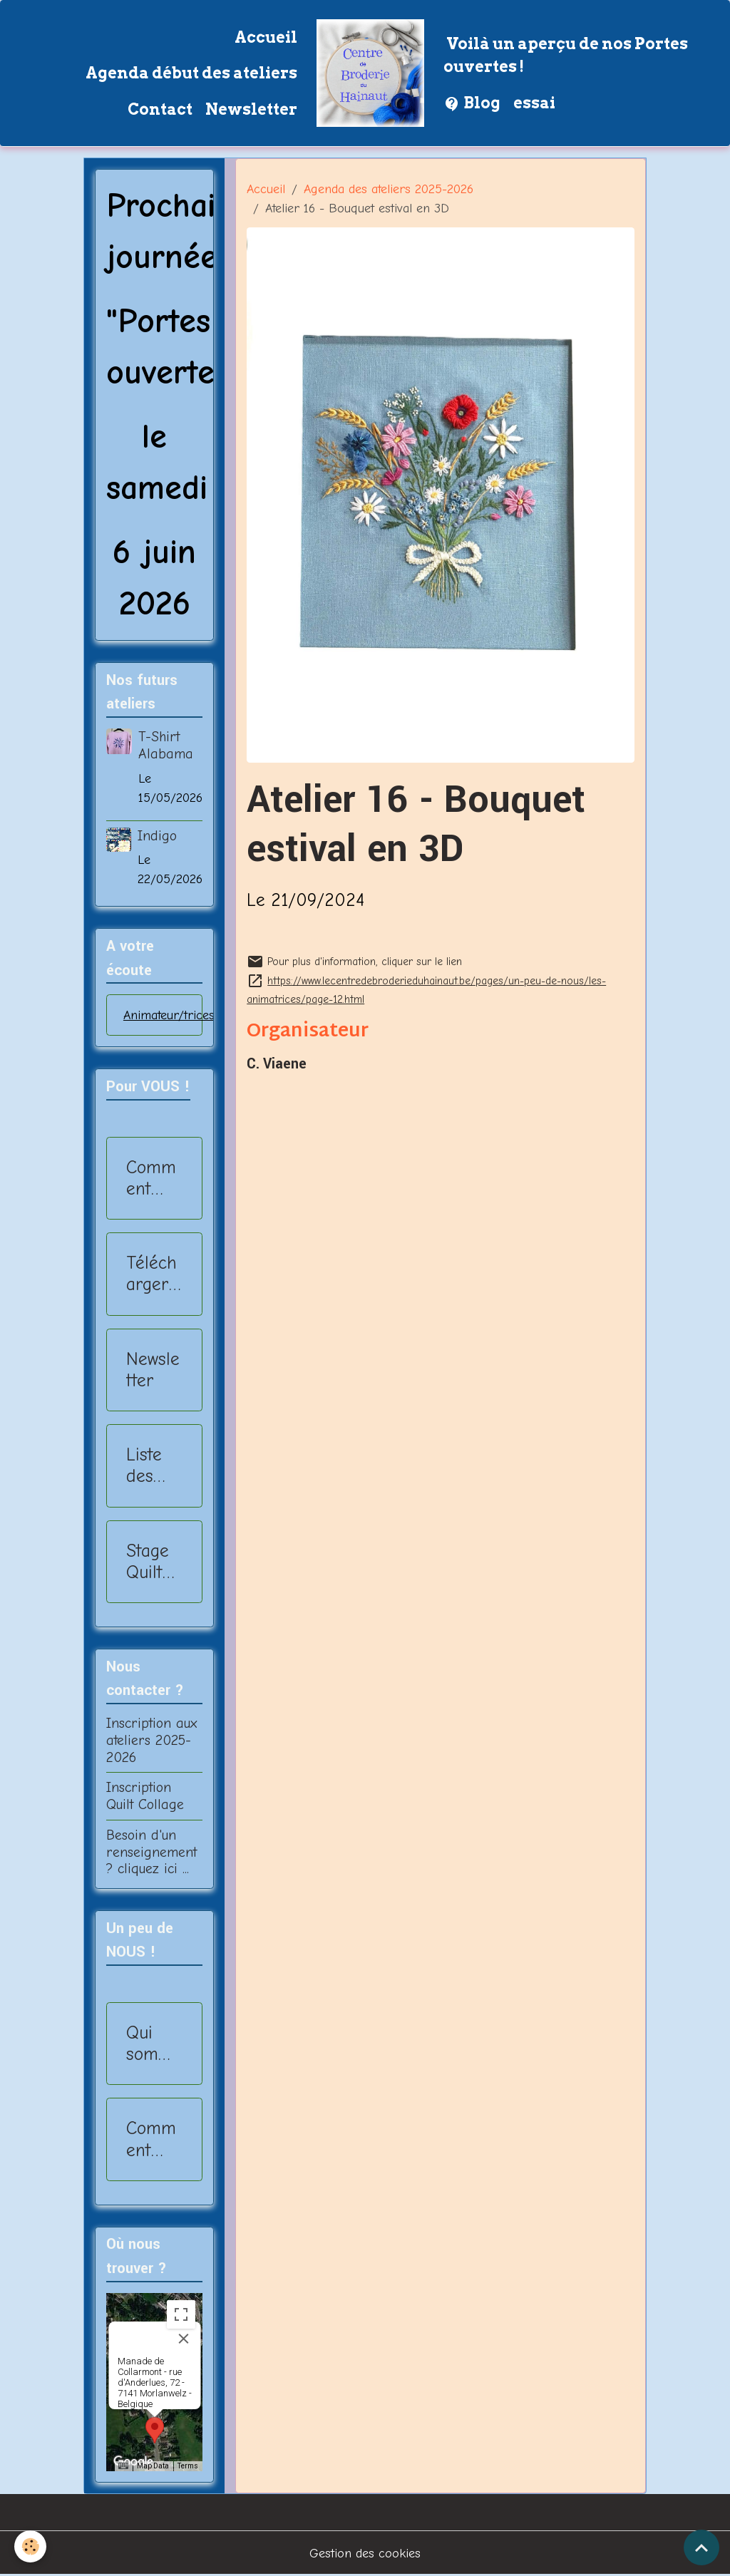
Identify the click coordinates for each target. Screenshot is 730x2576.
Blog (471, 103)
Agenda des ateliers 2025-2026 (388, 189)
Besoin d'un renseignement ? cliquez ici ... (151, 1852)
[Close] (183, 2339)
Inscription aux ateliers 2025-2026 (151, 1740)
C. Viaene (277, 1064)
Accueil (266, 37)
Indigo (157, 836)
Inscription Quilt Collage (145, 1796)
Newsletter (251, 109)
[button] (154, 2430)
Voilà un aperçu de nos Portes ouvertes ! (565, 55)
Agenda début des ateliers (191, 72)
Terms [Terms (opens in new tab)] (188, 2466)
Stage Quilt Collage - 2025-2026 (150, 1561)
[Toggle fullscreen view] (181, 2314)
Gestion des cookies (365, 2553)
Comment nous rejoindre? (153, 2139)
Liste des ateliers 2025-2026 (150, 1465)
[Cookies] (30, 2546)
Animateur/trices (169, 1015)
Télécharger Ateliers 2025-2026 (151, 1273)
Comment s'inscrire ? (153, 1178)
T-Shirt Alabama (165, 745)
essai (534, 102)
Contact (160, 109)
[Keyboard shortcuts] (123, 2466)
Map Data (153, 2466)
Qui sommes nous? (149, 2043)
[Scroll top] (701, 2547)
